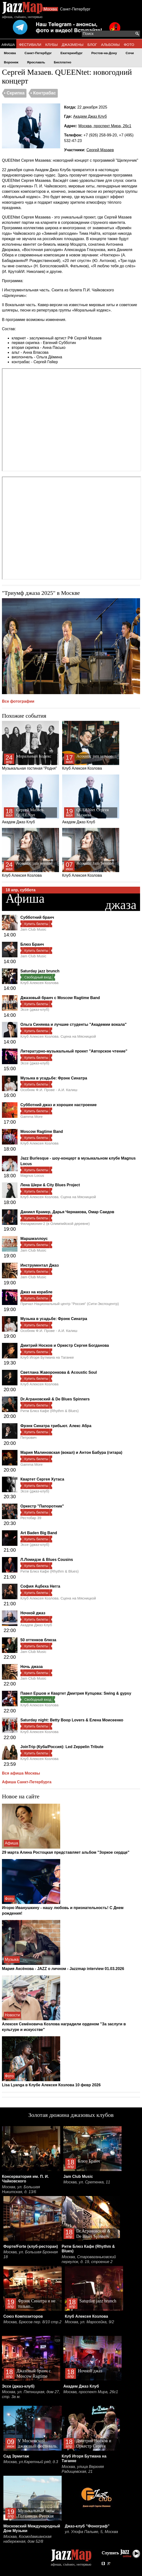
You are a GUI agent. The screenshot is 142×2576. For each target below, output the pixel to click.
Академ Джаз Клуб (90, 116)
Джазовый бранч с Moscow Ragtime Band (60, 998)
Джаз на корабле (36, 1292)
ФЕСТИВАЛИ (30, 44)
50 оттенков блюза (38, 1640)
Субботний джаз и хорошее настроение (58, 1105)
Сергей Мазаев (100, 150)
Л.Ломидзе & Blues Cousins (46, 1559)
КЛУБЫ (51, 44)
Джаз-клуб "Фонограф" (87, 2526)
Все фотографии (18, 701)
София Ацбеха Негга (40, 1586)
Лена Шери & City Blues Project (50, 1185)
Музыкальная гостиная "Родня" (30, 745)
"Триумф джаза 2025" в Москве (41, 593)
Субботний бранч (37, 917)
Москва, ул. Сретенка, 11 (86, 2182)
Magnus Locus (32, 1175)
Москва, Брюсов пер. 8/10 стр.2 (32, 2322)
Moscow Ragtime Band (41, 1131)
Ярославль (36, 62)
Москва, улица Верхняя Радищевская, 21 (83, 2469)
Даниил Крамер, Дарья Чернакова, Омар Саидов (67, 1212)
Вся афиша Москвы (21, 1773)
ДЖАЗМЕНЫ (73, 44)
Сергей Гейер (45, 362)
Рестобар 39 (30, 1518)
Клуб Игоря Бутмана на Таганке (47, 1357)
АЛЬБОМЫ (110, 44)
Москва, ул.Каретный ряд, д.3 (30, 2462)
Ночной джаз (32, 1613)
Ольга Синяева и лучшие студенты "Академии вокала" (73, 1024)
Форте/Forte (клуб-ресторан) (30, 2246)
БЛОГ (92, 44)
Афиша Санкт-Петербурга (26, 1782)
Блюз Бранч (32, 944)
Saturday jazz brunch (39, 971)
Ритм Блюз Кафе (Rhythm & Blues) (49, 1411)
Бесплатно (62, 62)
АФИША (8, 44)
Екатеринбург (71, 53)
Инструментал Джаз (39, 1265)
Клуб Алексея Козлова (90, 745)
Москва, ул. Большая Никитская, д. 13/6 (21, 2189)
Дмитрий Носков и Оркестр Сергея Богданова (64, 1345)
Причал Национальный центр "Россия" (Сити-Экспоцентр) (69, 1304)
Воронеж (11, 62)
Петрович (28, 1437)
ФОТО (129, 44)
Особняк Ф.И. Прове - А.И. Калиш (48, 1090)
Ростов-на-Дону (104, 53)
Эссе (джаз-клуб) (34, 1009)
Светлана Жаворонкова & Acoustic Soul (58, 1372)
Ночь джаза (31, 1667)
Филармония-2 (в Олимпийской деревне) (55, 1223)
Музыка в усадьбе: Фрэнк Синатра (53, 1078)
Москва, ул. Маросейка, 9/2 (89, 2322)
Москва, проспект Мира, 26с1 (104, 126)
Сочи (130, 53)
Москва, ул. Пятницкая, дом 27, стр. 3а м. (31, 2394)
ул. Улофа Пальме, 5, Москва (91, 2532)
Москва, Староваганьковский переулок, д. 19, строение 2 (89, 2259)
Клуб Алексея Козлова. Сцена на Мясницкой (58, 1036)
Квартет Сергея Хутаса (42, 1479)
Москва (50, 9)
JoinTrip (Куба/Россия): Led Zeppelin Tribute (61, 1747)
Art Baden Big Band (38, 1533)
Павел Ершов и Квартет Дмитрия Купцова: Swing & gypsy (75, 1693)
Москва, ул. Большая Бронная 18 (30, 2254)
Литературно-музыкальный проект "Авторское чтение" (73, 1051)
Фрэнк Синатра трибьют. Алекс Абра (55, 1426)
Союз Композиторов (23, 2316)
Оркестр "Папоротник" (42, 1506)
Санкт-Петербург (75, 9)
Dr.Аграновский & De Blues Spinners (55, 1399)
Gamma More (31, 1116)
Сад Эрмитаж (16, 2456)
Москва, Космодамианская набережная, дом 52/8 (27, 2538)
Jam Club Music (33, 929)
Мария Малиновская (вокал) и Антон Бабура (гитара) (71, 1452)
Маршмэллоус (34, 1239)
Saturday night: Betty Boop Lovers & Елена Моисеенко (71, 1720)
